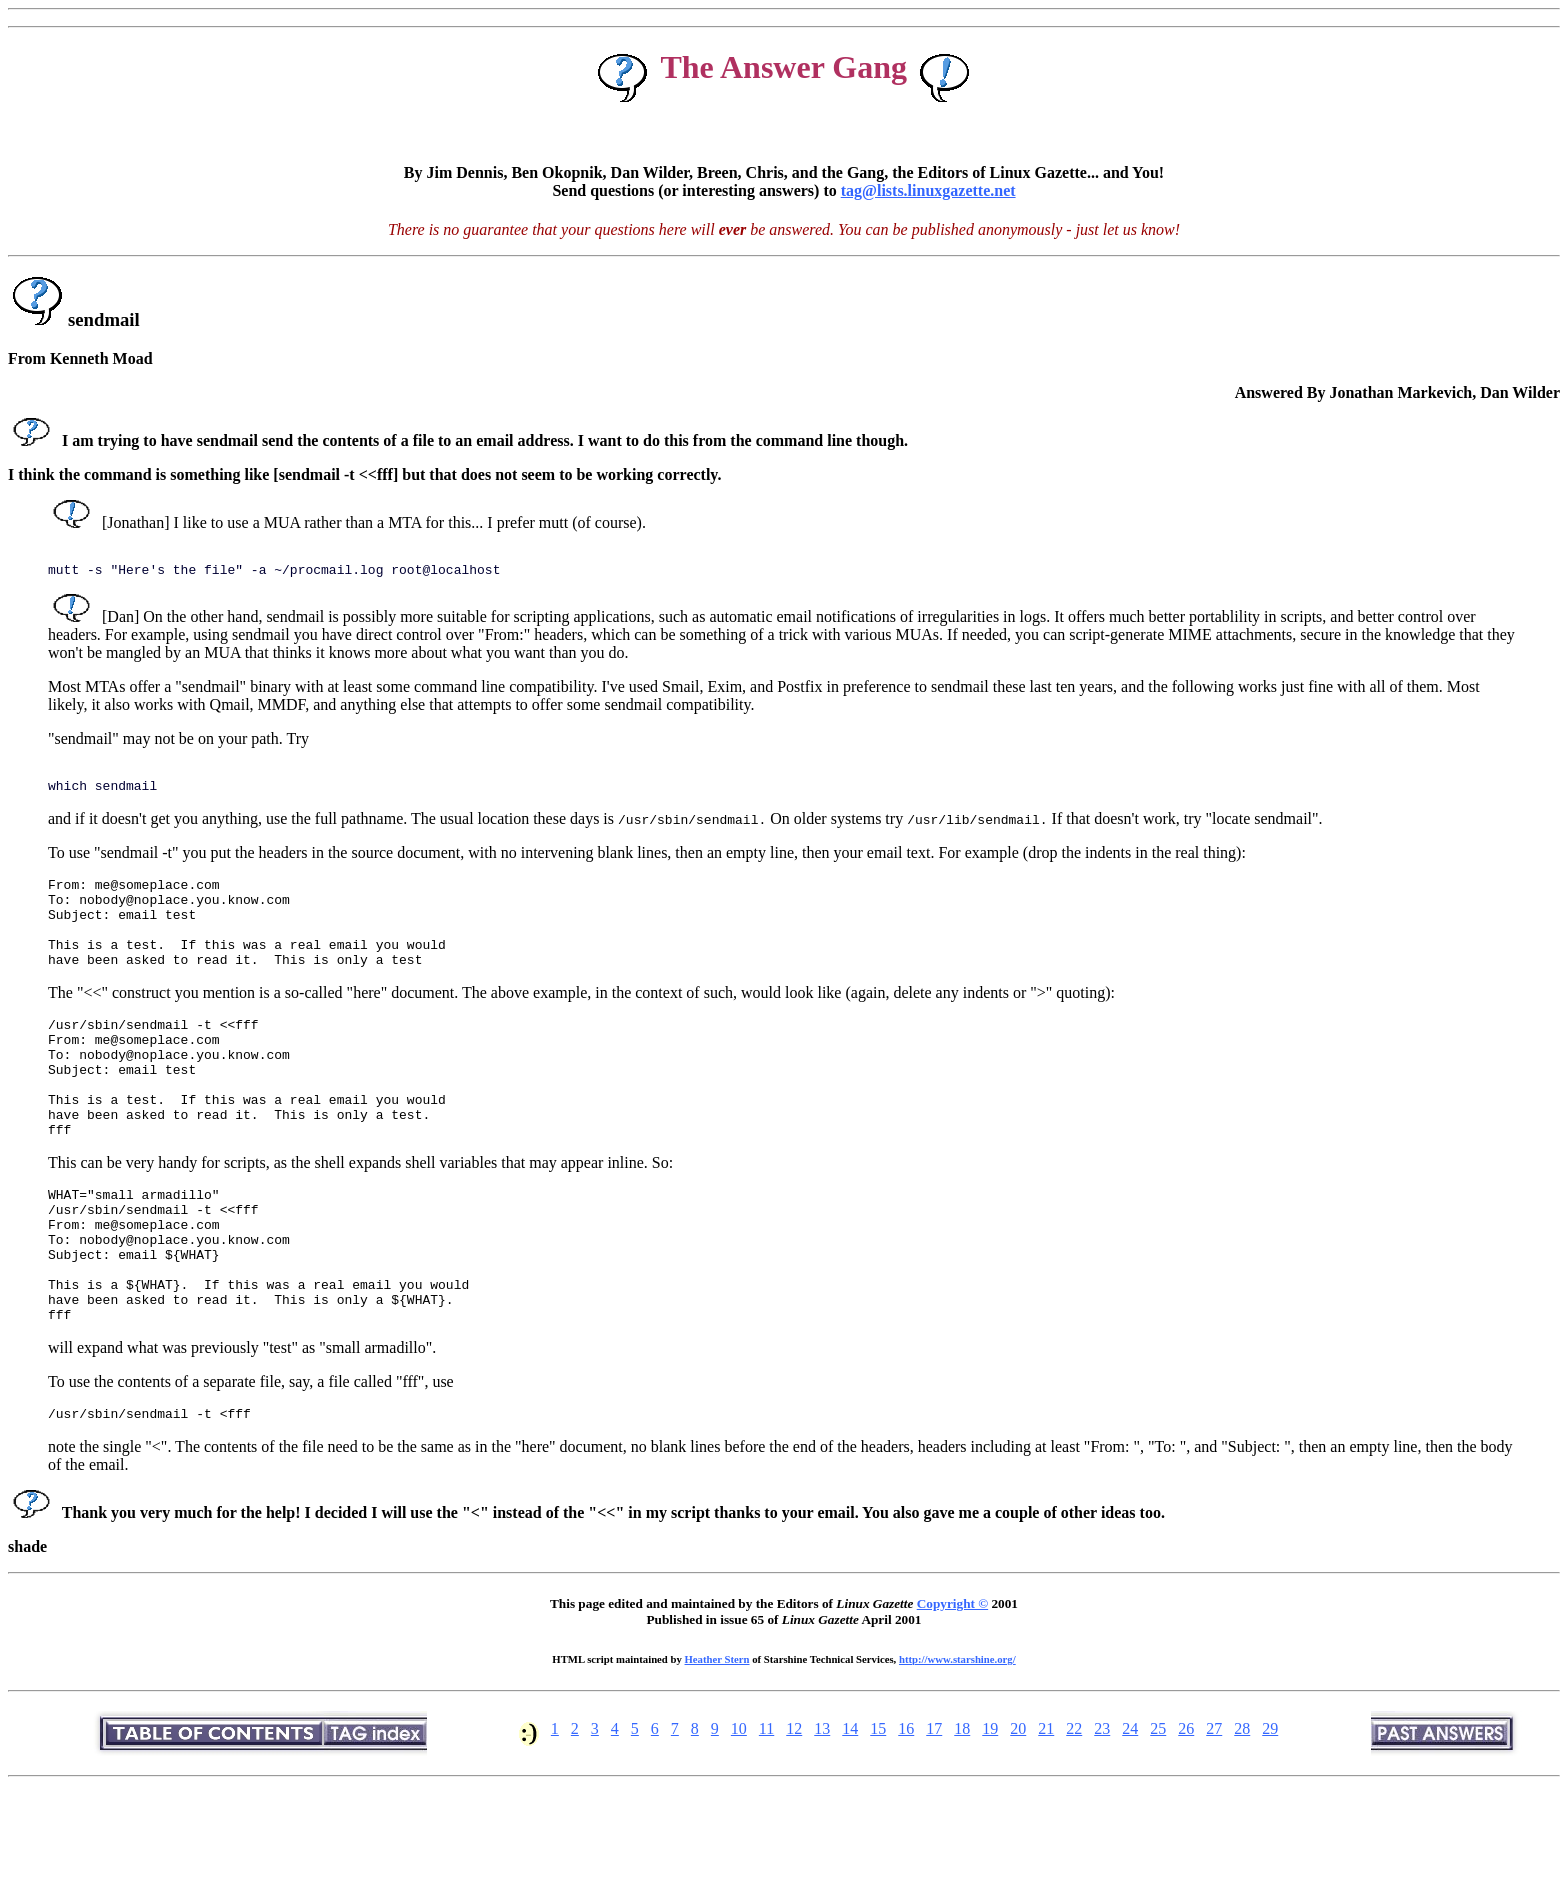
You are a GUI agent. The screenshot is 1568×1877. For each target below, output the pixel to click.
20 (1018, 1812)
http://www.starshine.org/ (957, 1743)
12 (794, 1812)
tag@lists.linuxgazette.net (928, 190)
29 (1270, 1812)
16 (906, 1812)
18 (962, 1812)
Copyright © (952, 1687)
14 (850, 1812)
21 (1046, 1812)
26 (1186, 1812)
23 (1102, 1812)
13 (822, 1812)
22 (1074, 1812)
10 (739, 1812)
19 (990, 1812)
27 (1214, 1812)
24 (1130, 1812)
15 (878, 1812)
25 (1158, 1812)
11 (766, 1812)
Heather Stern (717, 1743)
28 (1242, 1812)
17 (934, 1812)
